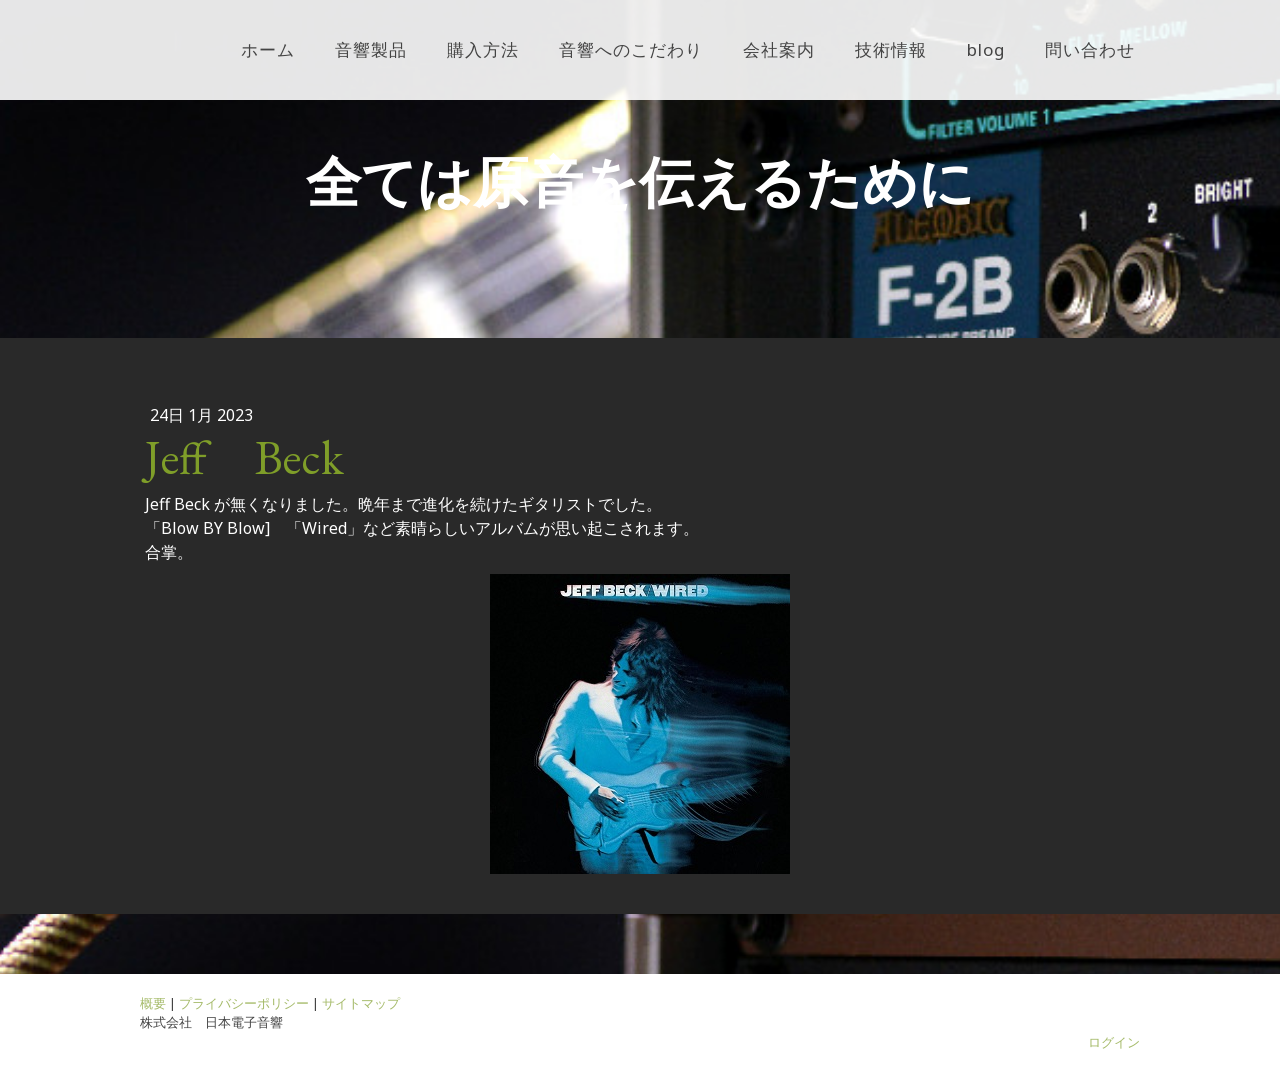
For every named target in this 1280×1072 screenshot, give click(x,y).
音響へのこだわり (631, 49)
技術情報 (891, 49)
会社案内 (779, 49)
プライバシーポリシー (244, 1003)
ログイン (1114, 1042)
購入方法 (483, 49)
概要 (153, 1003)
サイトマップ (361, 1003)
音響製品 (371, 49)
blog (986, 49)
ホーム (268, 49)
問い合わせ (1090, 49)
